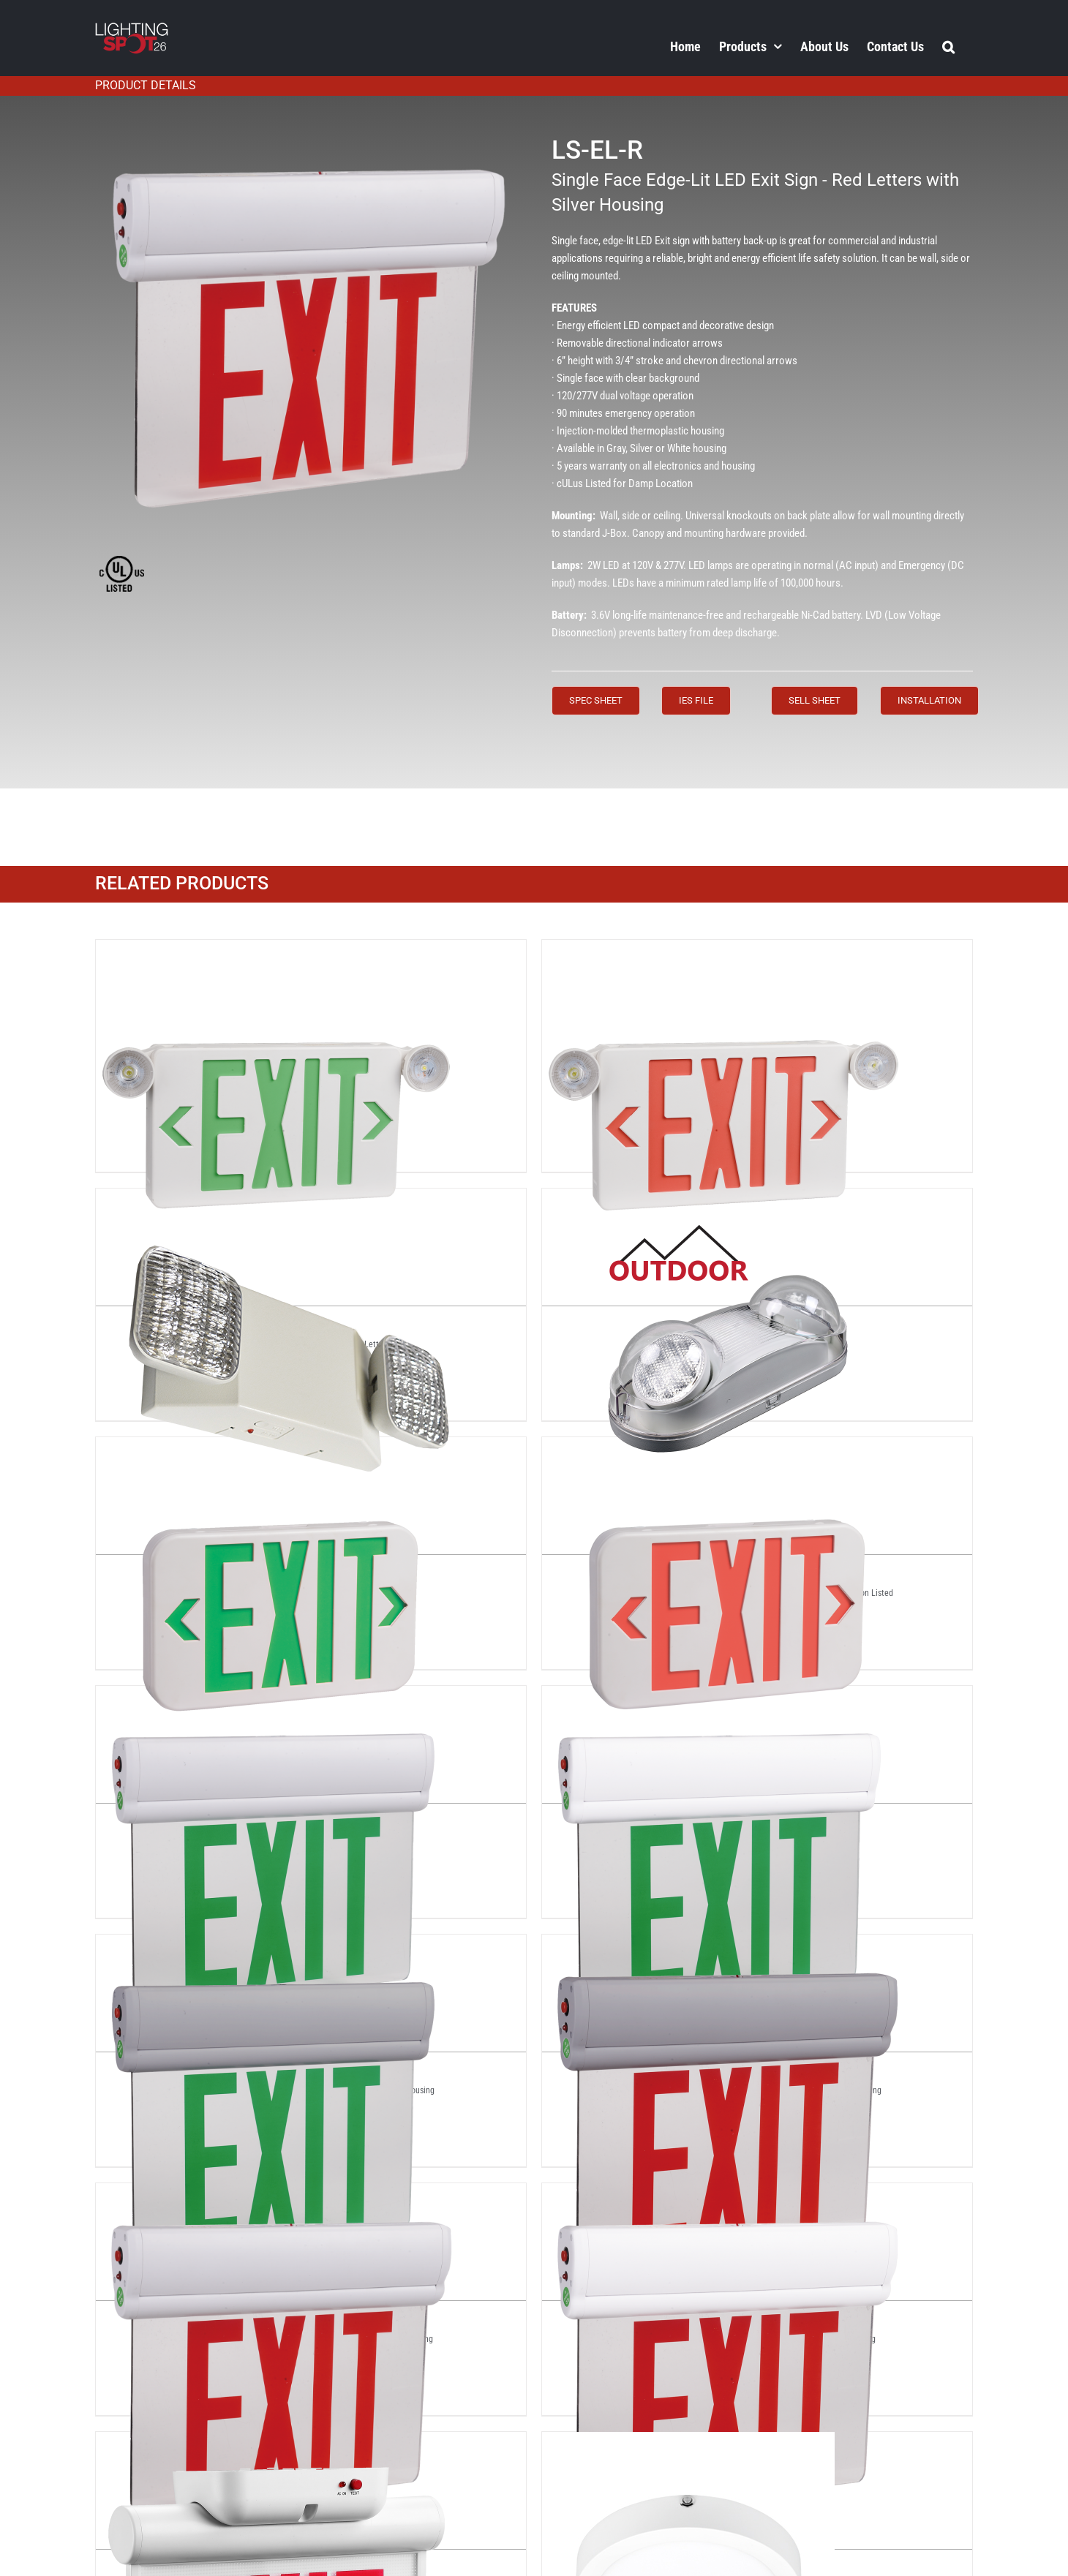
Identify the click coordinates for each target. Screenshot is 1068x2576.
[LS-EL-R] (279, 2195)
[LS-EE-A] (279, 1201)
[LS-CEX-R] (725, 952)
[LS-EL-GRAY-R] (725, 1947)
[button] (948, 46)
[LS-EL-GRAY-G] (279, 1947)
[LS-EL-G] (279, 1698)
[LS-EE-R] (725, 1201)
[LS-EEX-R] (725, 1449)
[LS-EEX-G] (279, 1449)
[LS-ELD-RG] (279, 2444)
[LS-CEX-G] (279, 952)
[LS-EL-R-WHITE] (725, 2195)
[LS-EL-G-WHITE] (725, 1698)
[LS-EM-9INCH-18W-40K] (688, 2444)
